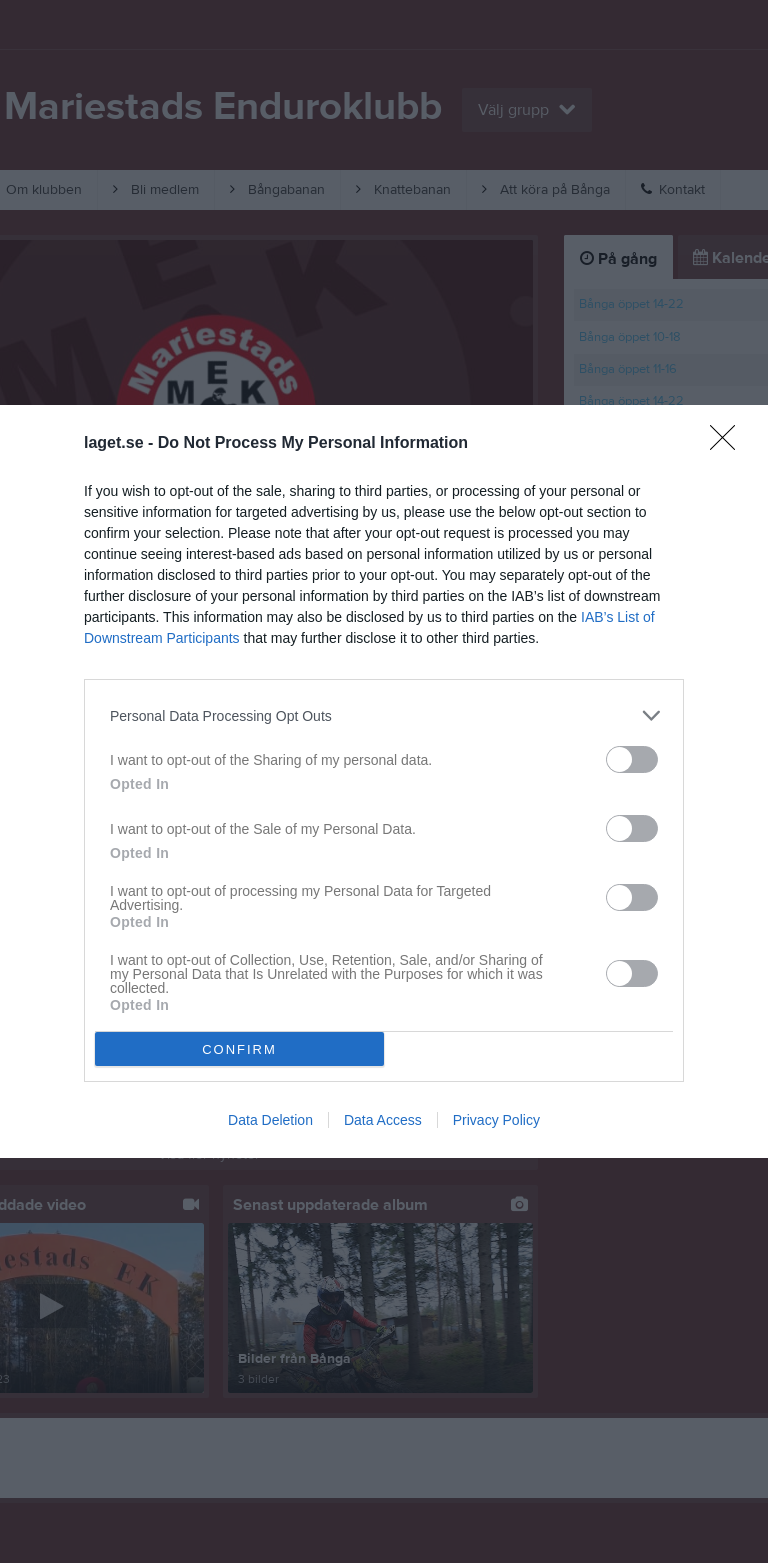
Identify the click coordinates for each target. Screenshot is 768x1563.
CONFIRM (239, 1048)
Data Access (383, 1120)
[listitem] (384, 715)
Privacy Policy (496, 1120)
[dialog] (384, 781)
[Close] (729, 444)
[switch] (632, 759)
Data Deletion (270, 1120)
